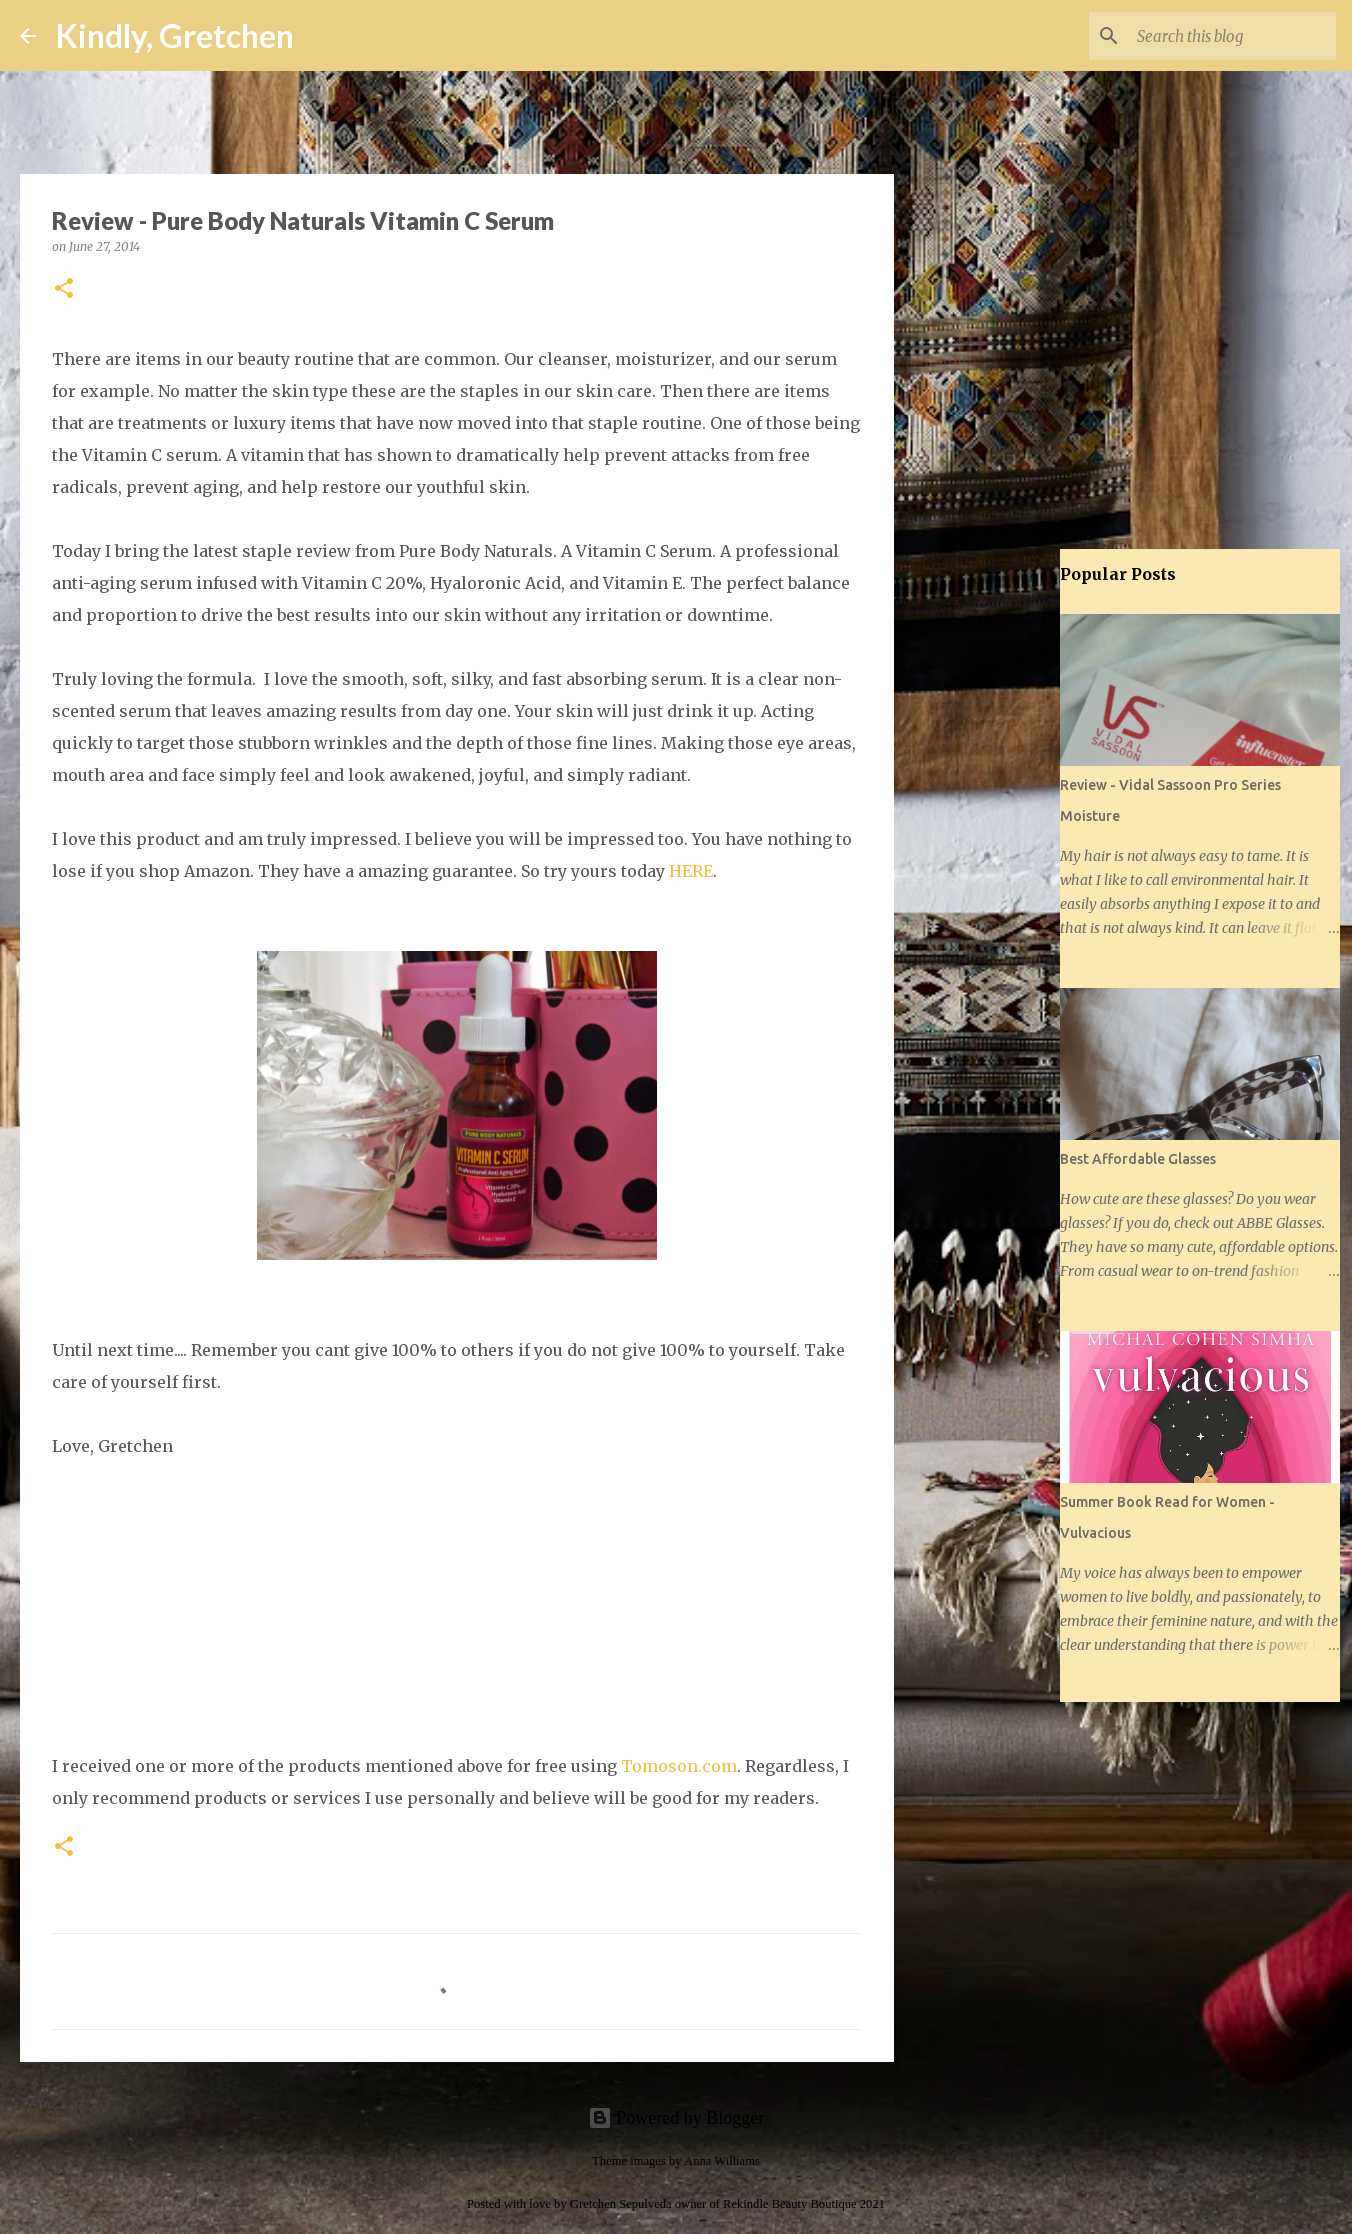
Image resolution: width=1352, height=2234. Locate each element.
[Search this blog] (1231, 36)
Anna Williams (722, 2161)
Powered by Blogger (676, 2118)
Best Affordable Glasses (1138, 1159)
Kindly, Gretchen (175, 35)
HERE (691, 871)
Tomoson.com (679, 1766)
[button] (64, 289)
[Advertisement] (996, 864)
